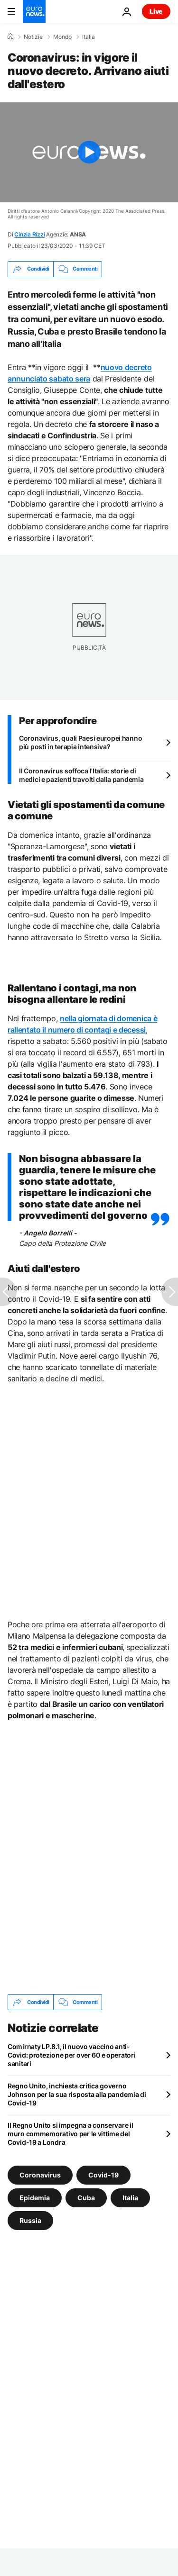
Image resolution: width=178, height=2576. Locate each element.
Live (156, 11)
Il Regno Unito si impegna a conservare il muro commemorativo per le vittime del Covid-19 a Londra (70, 2133)
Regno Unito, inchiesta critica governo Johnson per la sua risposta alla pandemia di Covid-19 (77, 2094)
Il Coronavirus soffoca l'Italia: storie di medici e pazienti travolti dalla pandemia (81, 775)
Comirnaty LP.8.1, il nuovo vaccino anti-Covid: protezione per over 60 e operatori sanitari (72, 2055)
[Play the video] (89, 152)
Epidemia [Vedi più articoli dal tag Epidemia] (34, 2198)
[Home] (10, 36)
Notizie (33, 37)
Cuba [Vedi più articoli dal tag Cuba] (86, 2198)
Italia (88, 37)
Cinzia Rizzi (29, 234)
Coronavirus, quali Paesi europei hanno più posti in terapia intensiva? (80, 742)
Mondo (62, 37)
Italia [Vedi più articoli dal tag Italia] (130, 2198)
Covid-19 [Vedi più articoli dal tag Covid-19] (103, 2175)
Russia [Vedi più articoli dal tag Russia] (30, 2220)
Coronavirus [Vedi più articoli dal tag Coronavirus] (40, 2175)
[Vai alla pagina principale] (34, 11)
